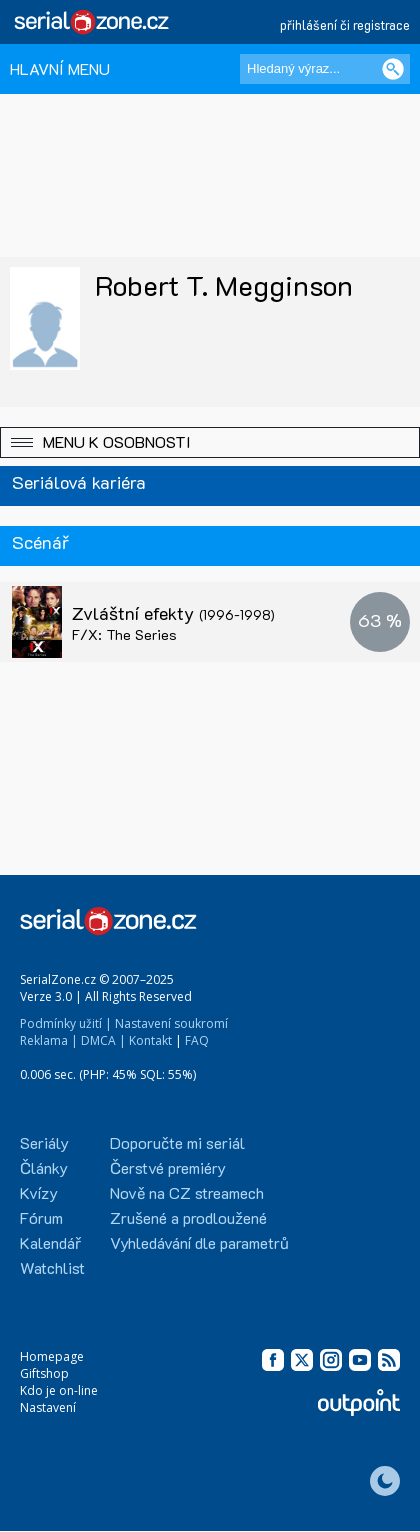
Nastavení (48, 1407)
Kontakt (150, 1040)
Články (44, 1167)
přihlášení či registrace (345, 24)
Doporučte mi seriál (177, 1142)
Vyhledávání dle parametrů (199, 1242)
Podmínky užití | (66, 1023)
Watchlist (52, 1267)
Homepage (52, 1356)
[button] (210, 442)
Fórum (41, 1217)
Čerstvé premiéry (168, 1167)
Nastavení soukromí (171, 1023)
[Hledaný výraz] (325, 69)
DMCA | (103, 1040)
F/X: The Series (124, 634)
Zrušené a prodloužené (188, 1217)
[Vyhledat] (393, 69)
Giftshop (44, 1373)
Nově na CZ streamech (187, 1192)
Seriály (44, 1142)
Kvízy (39, 1192)
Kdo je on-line (59, 1390)
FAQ (197, 1040)
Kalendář (50, 1242)
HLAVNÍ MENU (60, 68)
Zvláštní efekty (173, 613)
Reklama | (49, 1040)
